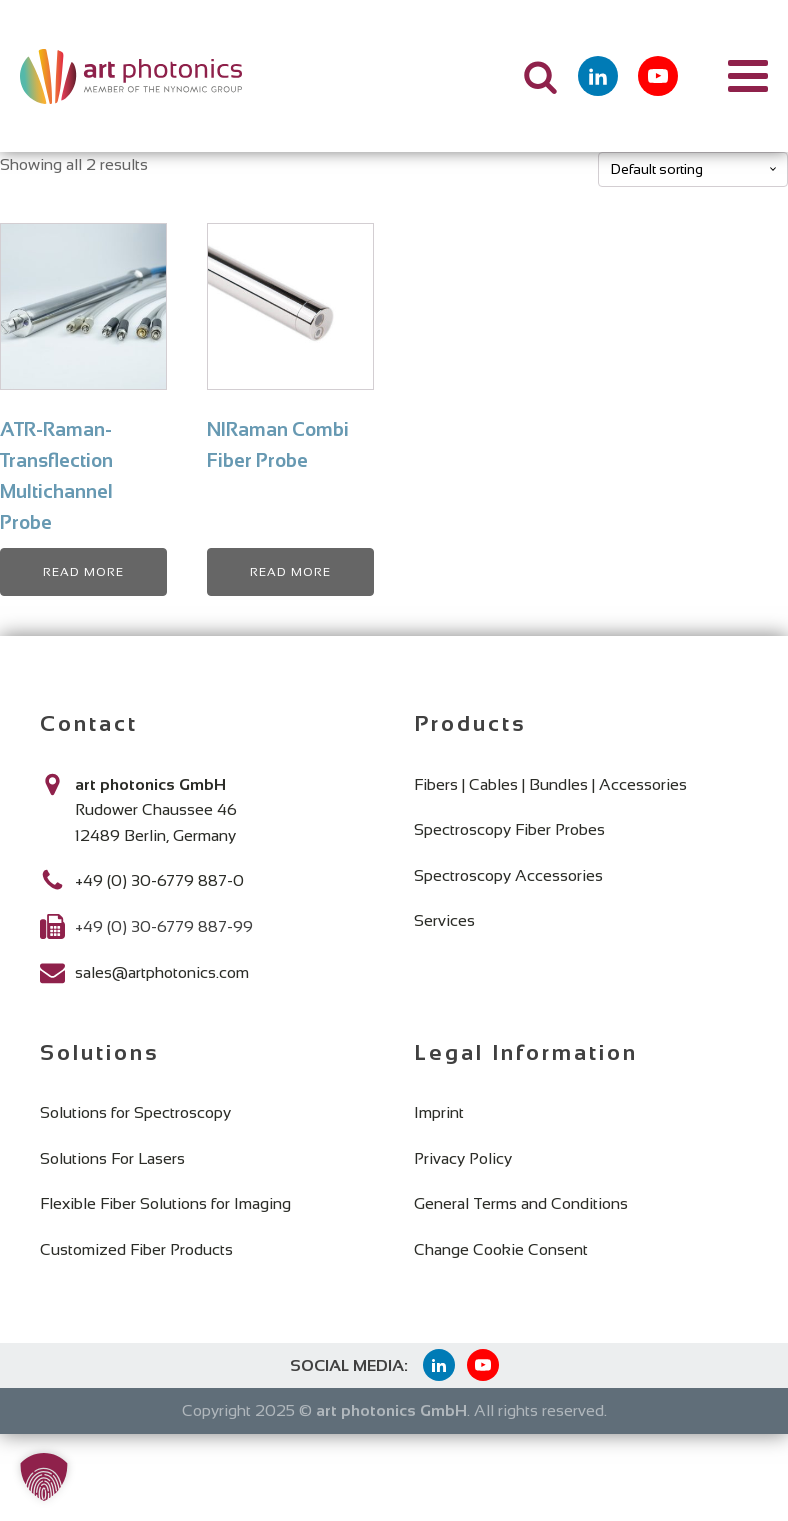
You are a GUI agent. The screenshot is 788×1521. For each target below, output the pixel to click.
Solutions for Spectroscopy (135, 1112)
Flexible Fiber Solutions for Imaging (165, 1203)
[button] (44, 1477)
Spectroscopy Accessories (508, 875)
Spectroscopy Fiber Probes (509, 829)
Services (444, 920)
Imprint (439, 1112)
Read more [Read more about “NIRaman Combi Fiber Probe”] (290, 572)
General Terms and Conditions (521, 1203)
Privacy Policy (463, 1158)
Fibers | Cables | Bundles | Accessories (550, 784)
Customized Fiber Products (136, 1249)
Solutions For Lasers (112, 1158)
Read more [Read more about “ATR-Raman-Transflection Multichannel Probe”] (83, 572)
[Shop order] (693, 169)
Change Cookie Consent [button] (501, 1249)
